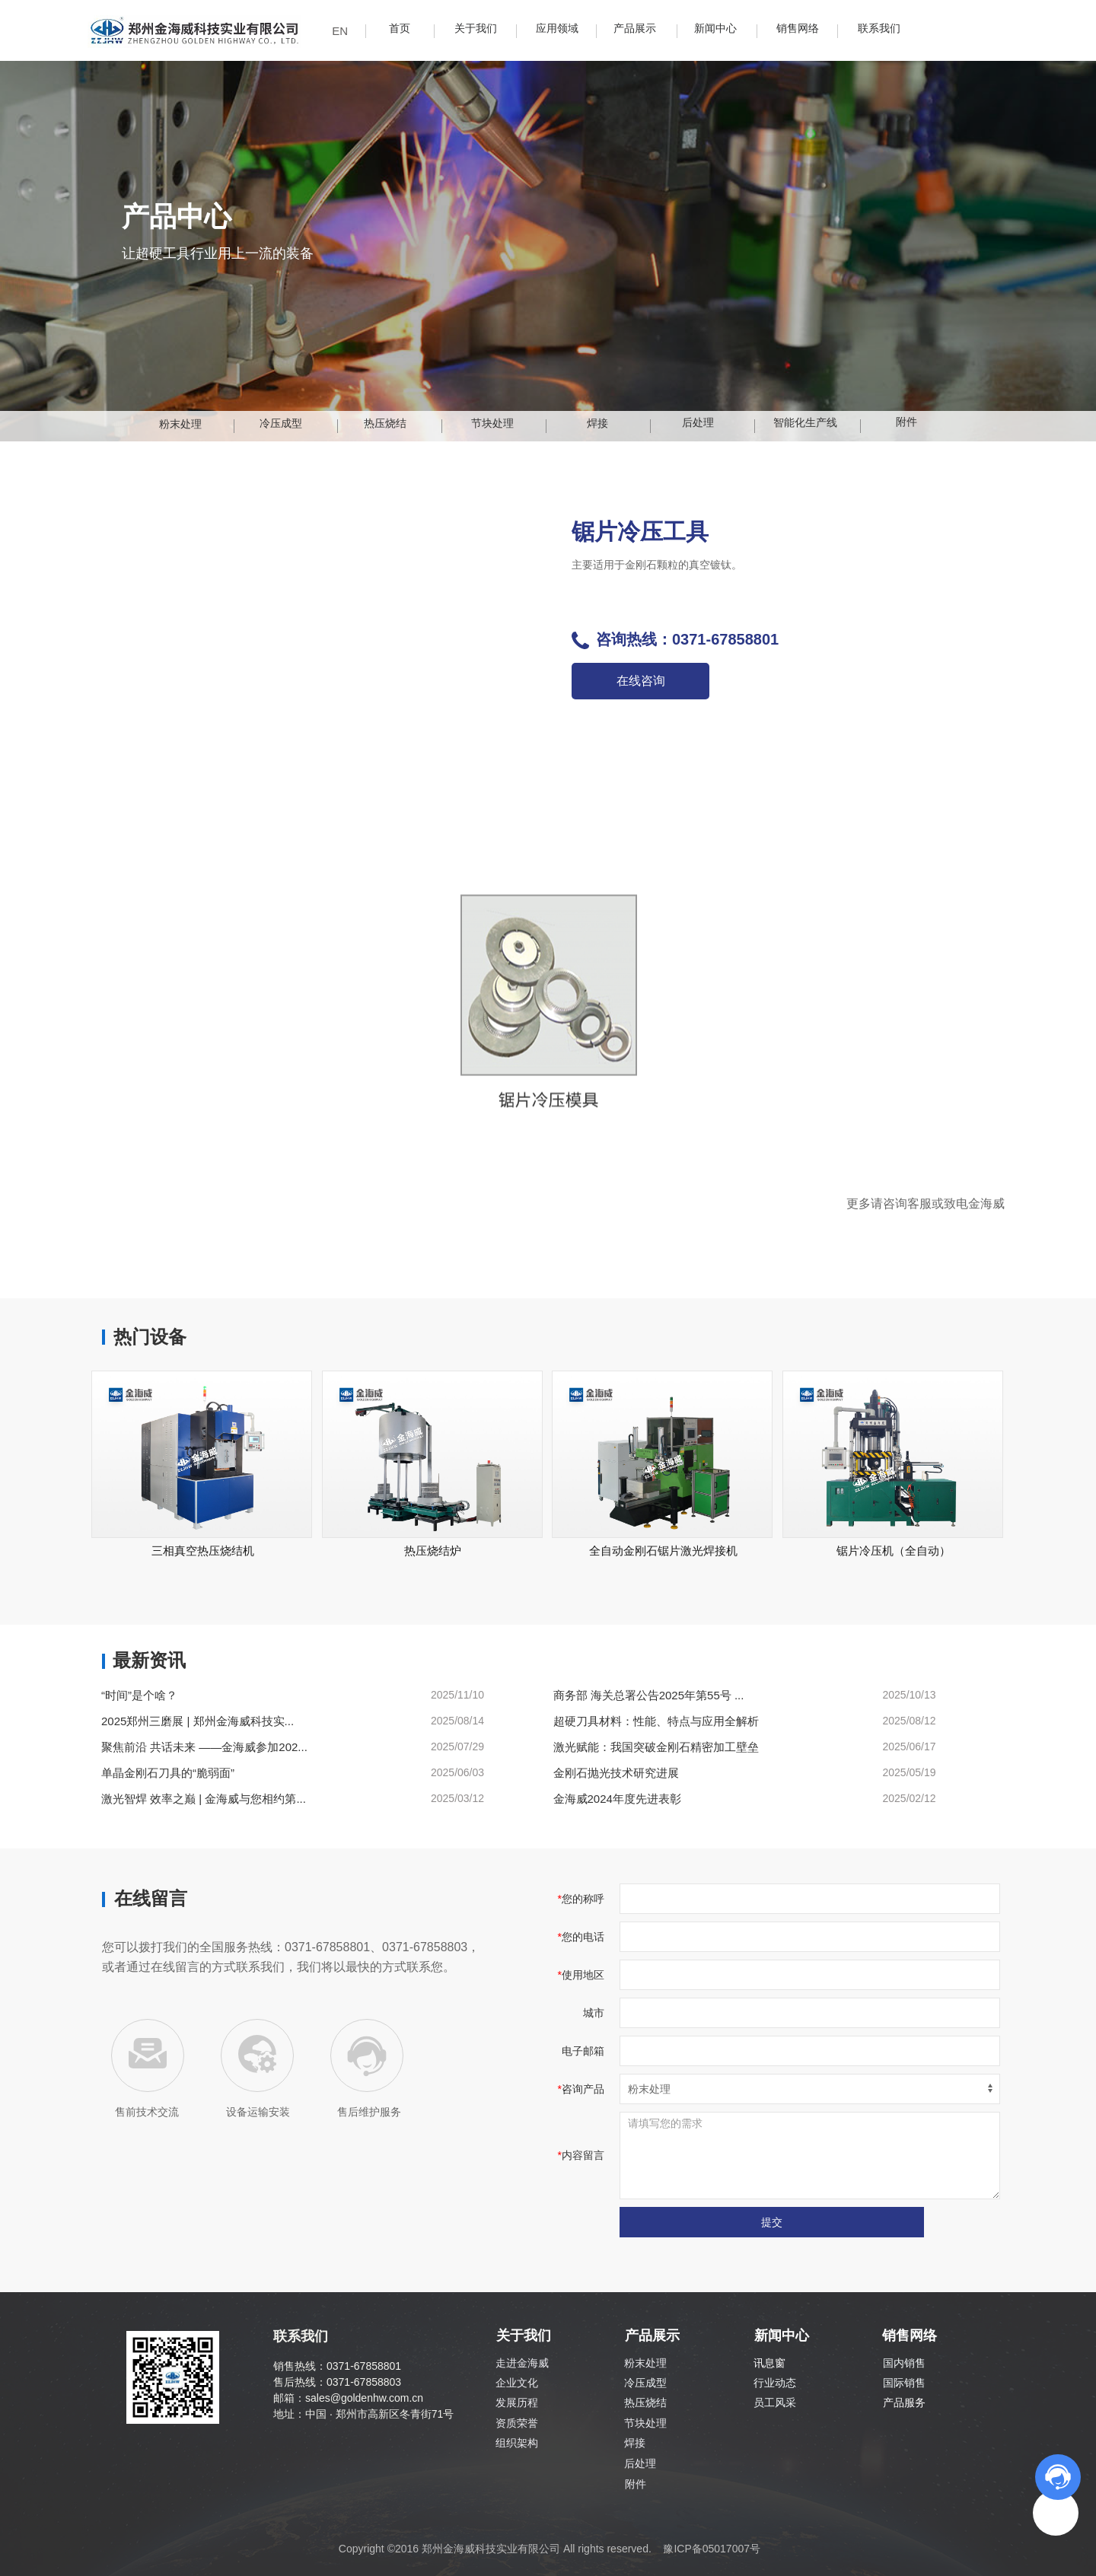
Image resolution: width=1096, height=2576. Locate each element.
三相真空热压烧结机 (202, 1550)
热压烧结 (645, 2402)
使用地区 (583, 1975)
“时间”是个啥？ (139, 1695)
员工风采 (775, 2402)
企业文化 (516, 2383)
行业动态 (775, 2383)
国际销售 (904, 2383)
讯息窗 (769, 2363)
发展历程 (516, 2402)
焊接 (634, 2443)
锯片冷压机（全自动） (893, 1550)
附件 (635, 2484)
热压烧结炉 (432, 1550)
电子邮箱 (583, 2051)
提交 (771, 2222)
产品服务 (904, 2402)
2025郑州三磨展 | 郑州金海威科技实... (197, 1721)
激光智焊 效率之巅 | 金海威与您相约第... (203, 1798)
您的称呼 (583, 1899)
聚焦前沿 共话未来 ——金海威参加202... (204, 1746)
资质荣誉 (516, 2423)
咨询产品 (583, 2089)
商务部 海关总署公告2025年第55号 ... (648, 1695)
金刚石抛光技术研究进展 (616, 1772)
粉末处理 (645, 2363)
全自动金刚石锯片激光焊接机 (663, 1550)
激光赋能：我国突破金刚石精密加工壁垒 (656, 1746)
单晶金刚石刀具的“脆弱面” (167, 1772)
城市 (593, 2013)
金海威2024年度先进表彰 (617, 1798)
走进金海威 (522, 2363)
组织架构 (516, 2443)
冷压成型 (645, 2383)
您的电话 (583, 1937)
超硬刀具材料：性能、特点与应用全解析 (656, 1721)
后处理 (640, 2463)
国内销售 (904, 2363)
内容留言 (583, 2155)
